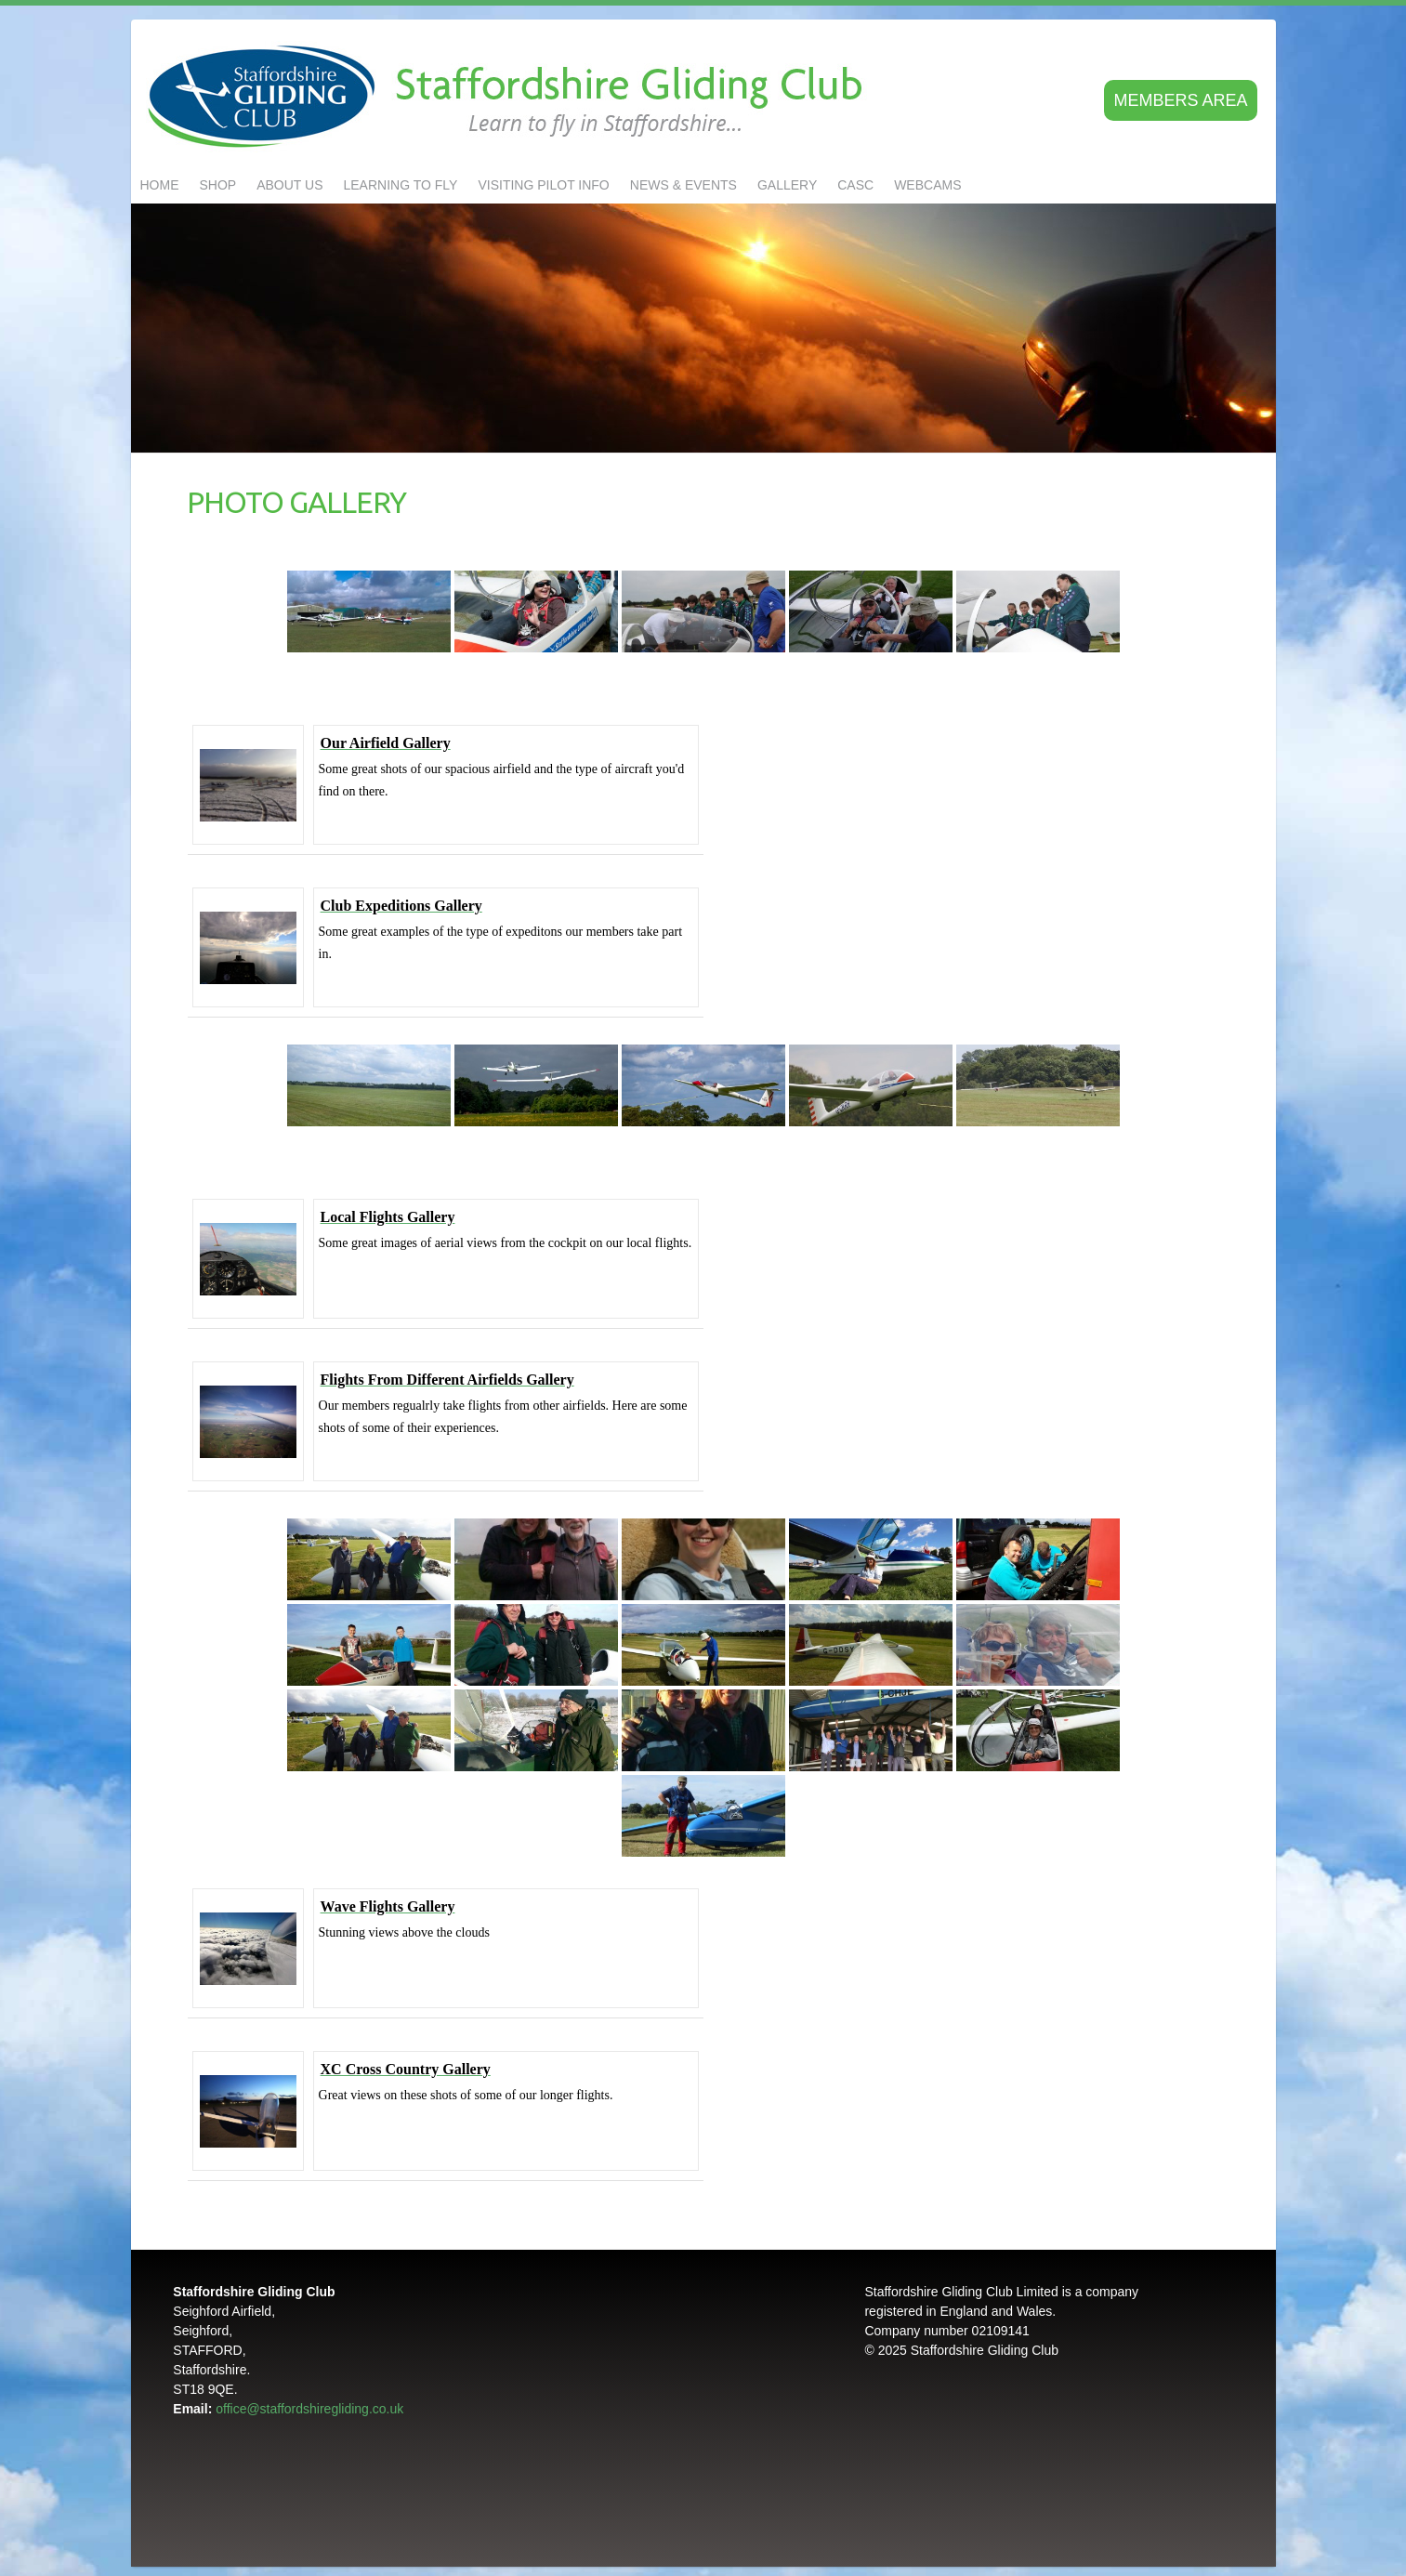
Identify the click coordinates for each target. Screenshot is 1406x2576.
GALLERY (787, 184)
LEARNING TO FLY (401, 184)
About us (289, 184)
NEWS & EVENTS (683, 184)
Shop (218, 184)
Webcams (927, 184)
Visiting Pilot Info (543, 184)
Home (159, 184)
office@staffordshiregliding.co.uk (309, 2408)
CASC (855, 184)
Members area (1180, 100)
